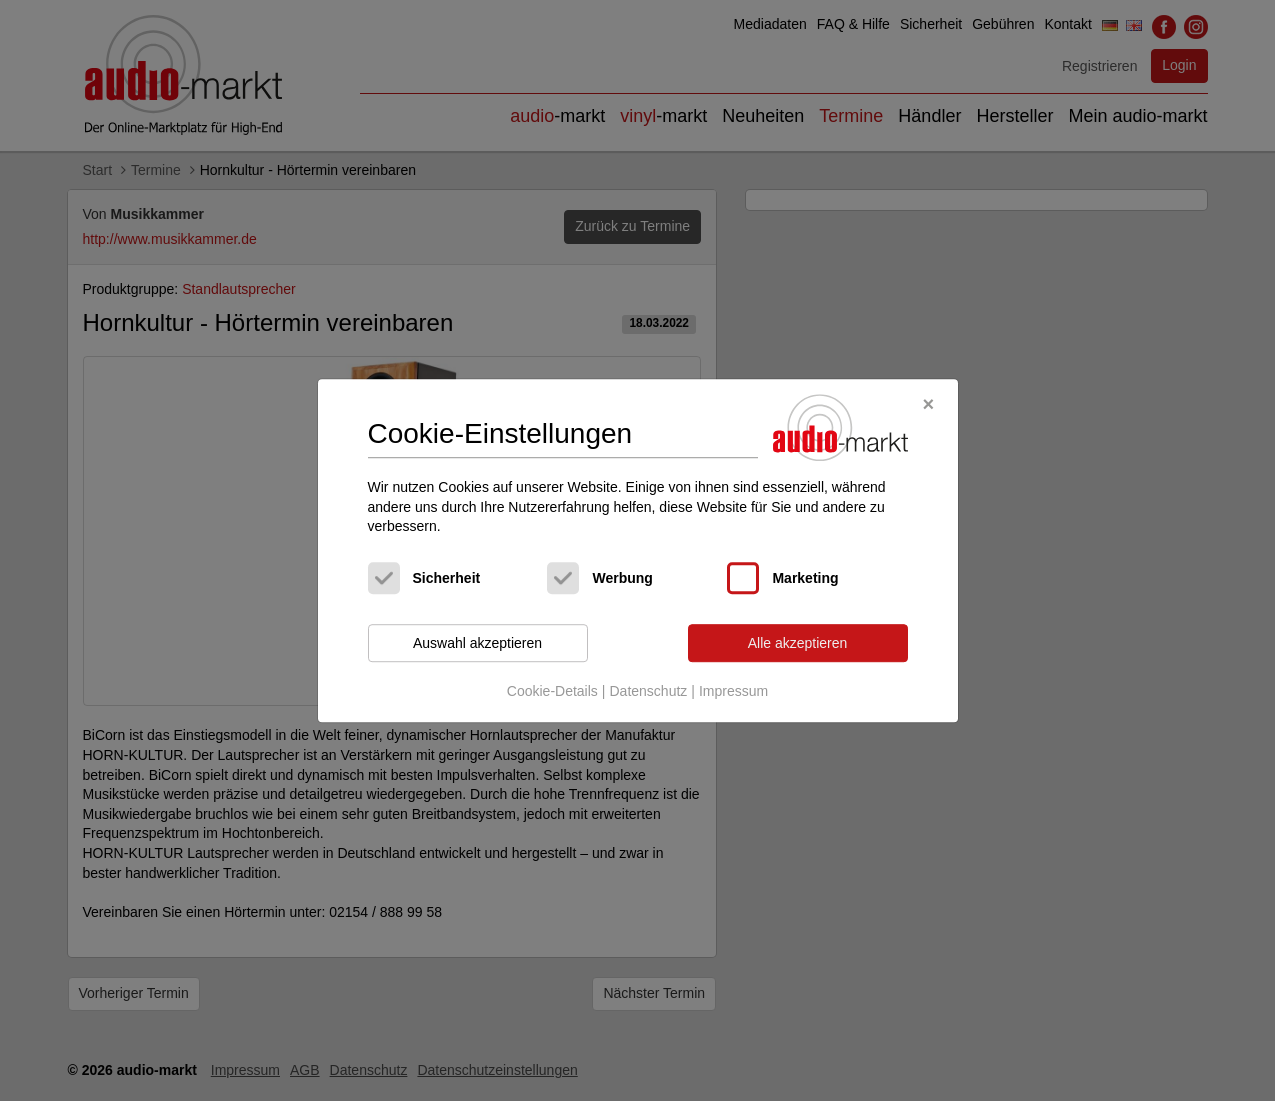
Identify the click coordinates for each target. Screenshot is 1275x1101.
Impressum (733, 692)
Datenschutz (648, 692)
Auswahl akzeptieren (477, 643)
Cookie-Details (552, 692)
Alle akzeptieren (798, 643)
